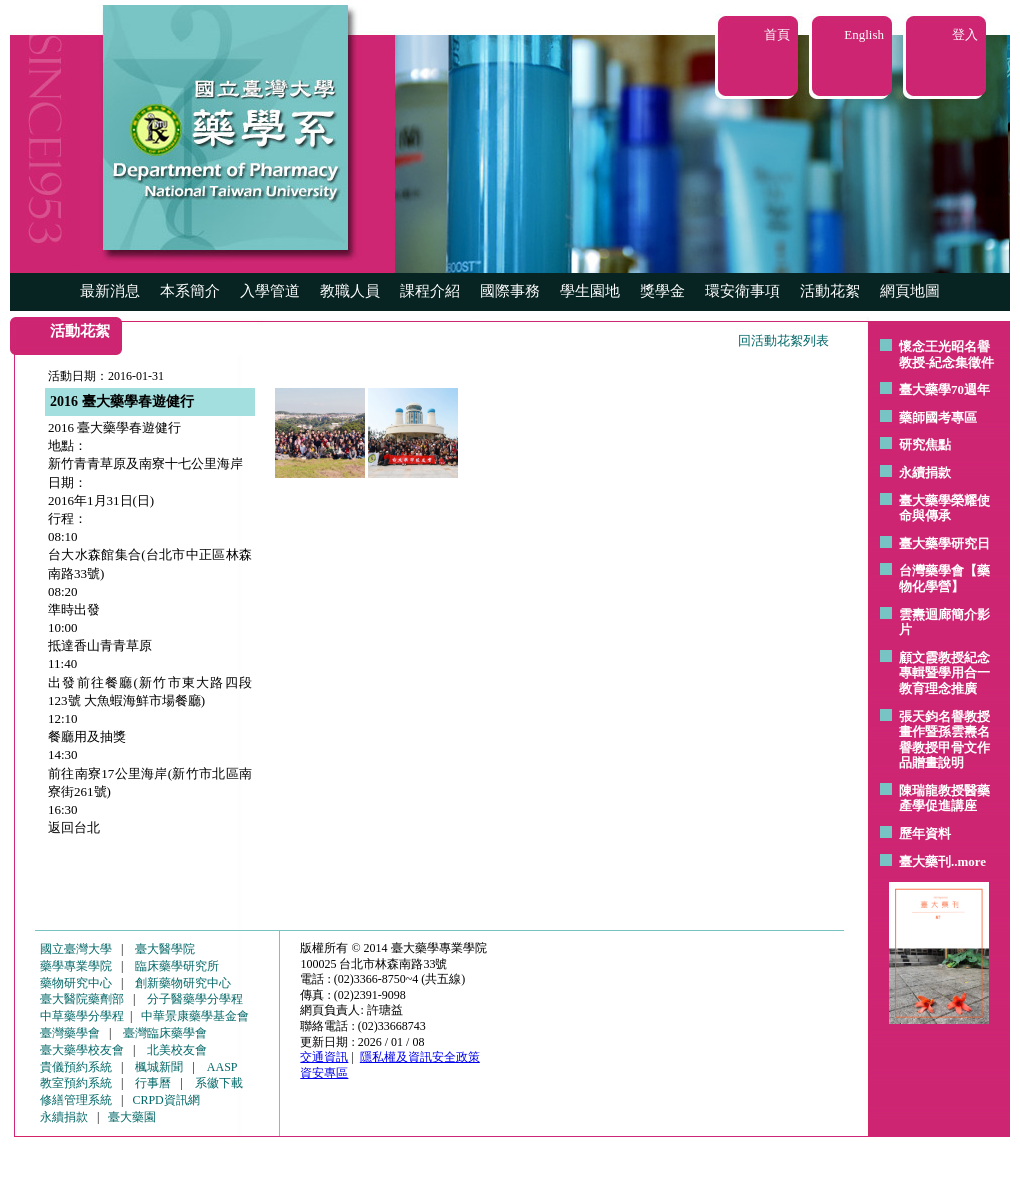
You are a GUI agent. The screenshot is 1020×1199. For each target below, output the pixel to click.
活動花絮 (830, 291)
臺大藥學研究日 (944, 543)
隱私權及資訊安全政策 (420, 1057)
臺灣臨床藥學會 (165, 1033)
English (864, 34)
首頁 (777, 34)
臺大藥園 (132, 1117)
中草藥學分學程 (82, 1016)
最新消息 (110, 291)
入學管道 (270, 291)
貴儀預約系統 (76, 1067)
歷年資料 (925, 833)
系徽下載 (219, 1083)
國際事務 (510, 291)
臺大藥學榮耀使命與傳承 (944, 508)
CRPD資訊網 (165, 1100)
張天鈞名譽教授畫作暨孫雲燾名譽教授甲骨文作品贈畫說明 (944, 740)
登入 (965, 34)
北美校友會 (177, 1050)
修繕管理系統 (76, 1100)
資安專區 (324, 1073)
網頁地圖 (910, 291)
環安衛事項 (742, 291)
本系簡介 (190, 291)
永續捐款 (925, 472)
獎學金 (662, 291)
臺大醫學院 (165, 949)
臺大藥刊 (925, 861)
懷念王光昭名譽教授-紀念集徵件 (946, 354)
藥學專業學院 (76, 966)
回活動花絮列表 (783, 340)
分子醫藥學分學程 (195, 999)
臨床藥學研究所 (177, 966)
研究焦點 (925, 444)
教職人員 (350, 291)
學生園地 (590, 291)
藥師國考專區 (938, 417)
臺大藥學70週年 (944, 389)
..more (968, 861)
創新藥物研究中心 (183, 983)
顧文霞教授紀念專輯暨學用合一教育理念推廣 (944, 673)
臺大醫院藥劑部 (82, 999)
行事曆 (153, 1083)
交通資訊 (324, 1057)
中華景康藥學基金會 (195, 1016)
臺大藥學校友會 (82, 1050)
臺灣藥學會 (70, 1033)
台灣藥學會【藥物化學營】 (944, 578)
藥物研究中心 (76, 983)
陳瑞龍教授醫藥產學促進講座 (944, 798)
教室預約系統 (76, 1083)
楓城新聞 (159, 1067)
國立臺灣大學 (76, 949)
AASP (222, 1067)
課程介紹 (430, 291)
